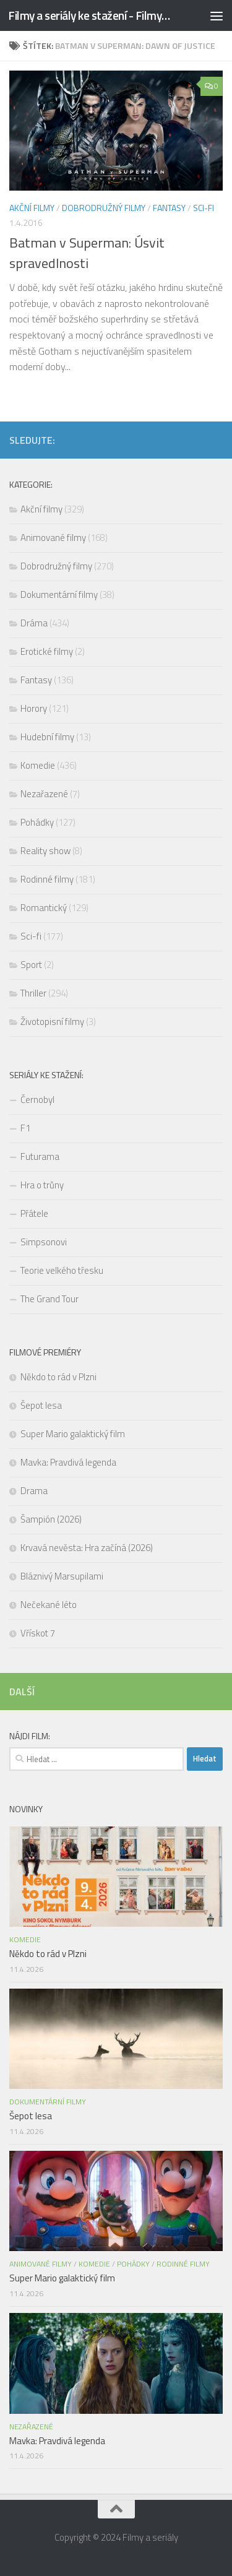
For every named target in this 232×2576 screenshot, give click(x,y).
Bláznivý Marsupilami (61, 1576)
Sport (31, 964)
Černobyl (37, 1099)
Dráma (34, 623)
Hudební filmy (47, 737)
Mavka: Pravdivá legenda (68, 1462)
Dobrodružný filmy (103, 207)
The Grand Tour (49, 1299)
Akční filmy (31, 207)
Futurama (39, 1156)
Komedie (37, 765)
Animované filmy (53, 537)
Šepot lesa (41, 1405)
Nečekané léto (48, 1604)
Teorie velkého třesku (61, 1270)
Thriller (33, 993)
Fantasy (169, 207)
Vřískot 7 (37, 1633)
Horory (33, 708)
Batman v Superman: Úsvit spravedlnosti (87, 253)
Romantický (43, 908)
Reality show (45, 851)
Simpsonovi (43, 1242)
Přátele (34, 1213)
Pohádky (37, 822)
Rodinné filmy (47, 879)
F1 (25, 1128)
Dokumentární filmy (59, 594)
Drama (34, 1491)
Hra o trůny (42, 1185)
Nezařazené (44, 794)
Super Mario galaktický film (72, 1434)
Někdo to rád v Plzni (58, 1377)
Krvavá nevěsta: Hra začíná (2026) (87, 1548)
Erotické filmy (46, 651)
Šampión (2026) (51, 1519)
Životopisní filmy (52, 1021)
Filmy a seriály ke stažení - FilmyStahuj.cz (91, 15)
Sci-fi (203, 207)
